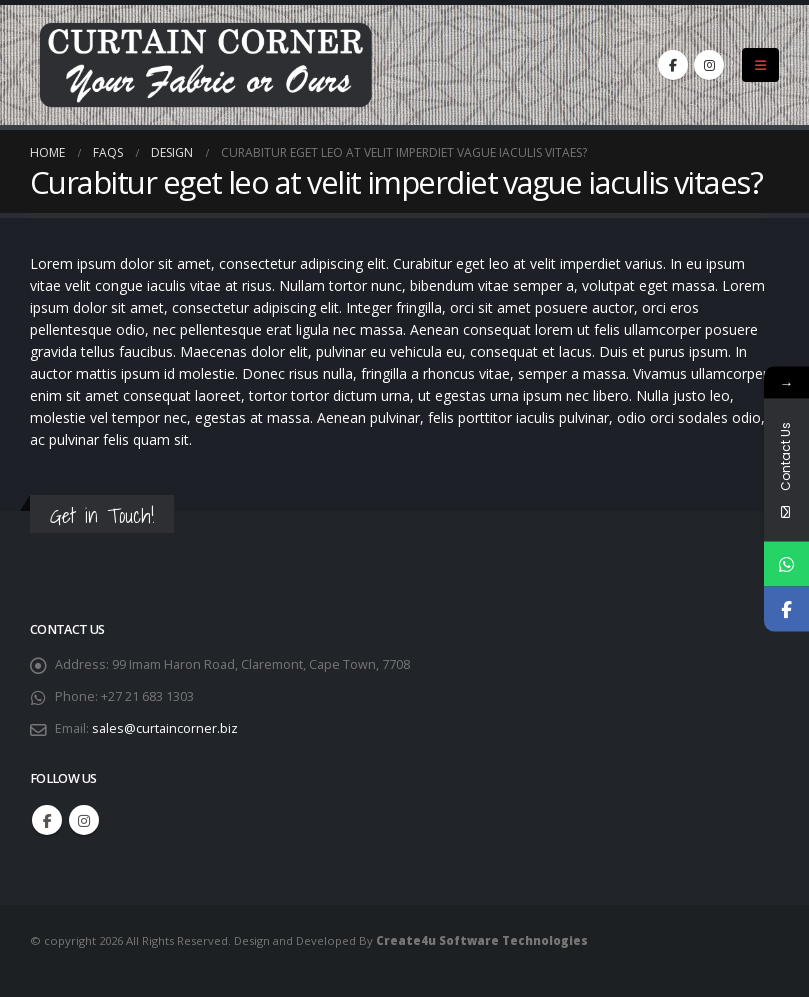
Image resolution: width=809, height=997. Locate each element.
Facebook (47, 820)
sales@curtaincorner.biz (165, 728)
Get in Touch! (102, 515)
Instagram (84, 820)
